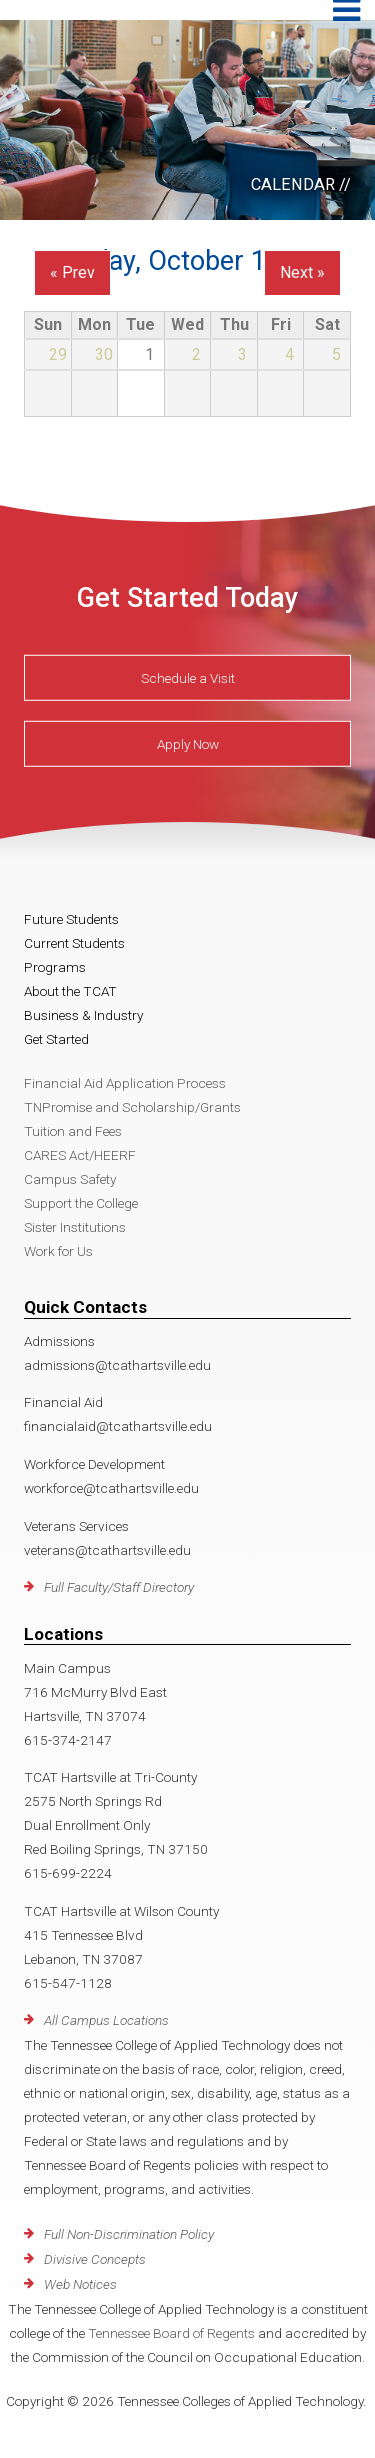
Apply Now (188, 744)
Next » (302, 272)
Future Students (71, 919)
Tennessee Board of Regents (171, 2333)
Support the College (81, 1203)
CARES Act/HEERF (80, 1155)
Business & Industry (83, 1015)
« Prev (72, 272)
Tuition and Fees (73, 1131)
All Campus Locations (106, 2020)
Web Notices (80, 2284)
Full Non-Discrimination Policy (129, 2234)
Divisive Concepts (95, 2259)
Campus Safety (70, 1179)
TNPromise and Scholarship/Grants (132, 1107)
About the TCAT (70, 991)
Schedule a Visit (188, 678)
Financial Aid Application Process (125, 1083)
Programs (55, 967)
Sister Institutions (75, 1227)
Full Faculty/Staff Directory (119, 1587)
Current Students (74, 943)
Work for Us (58, 1251)
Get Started (56, 1039)
